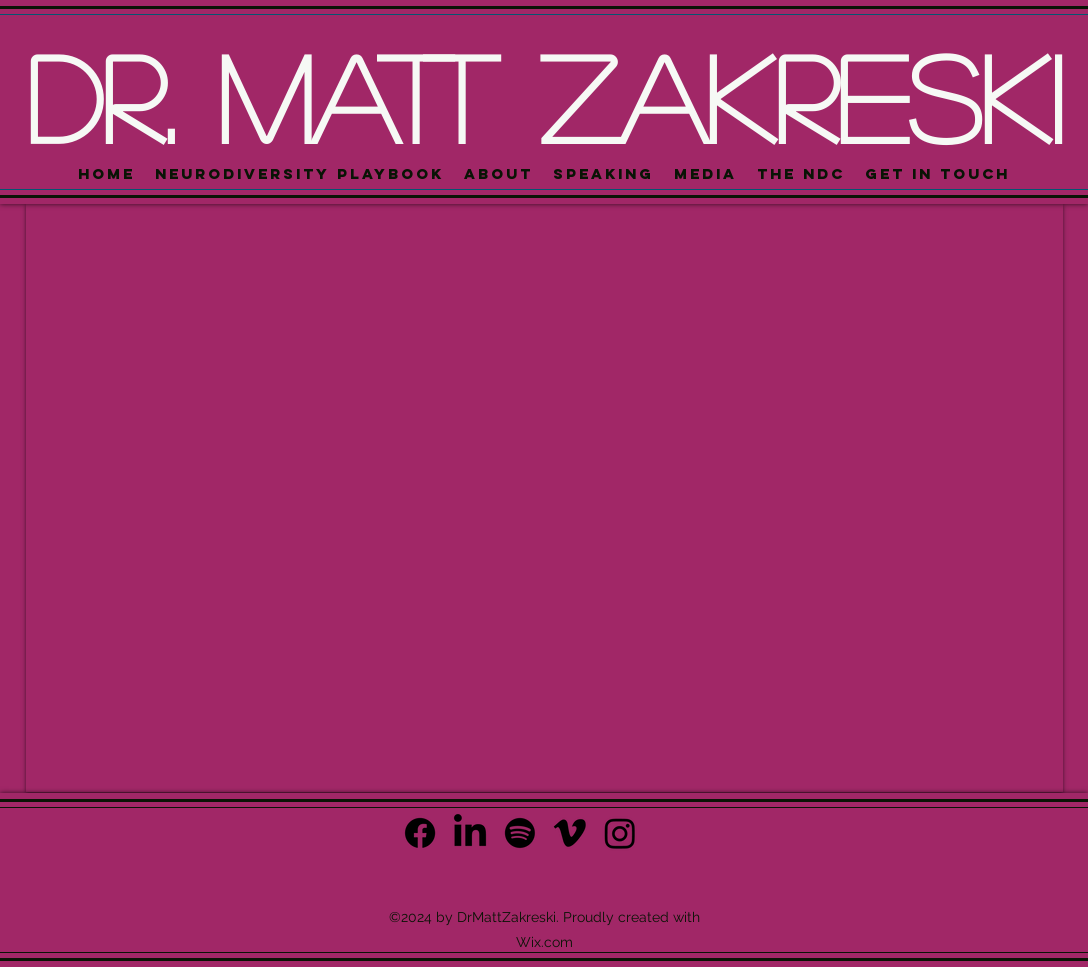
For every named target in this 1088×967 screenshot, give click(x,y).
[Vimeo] (570, 833)
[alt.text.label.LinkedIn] (470, 833)
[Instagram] (620, 833)
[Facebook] (420, 833)
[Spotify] (520, 833)
